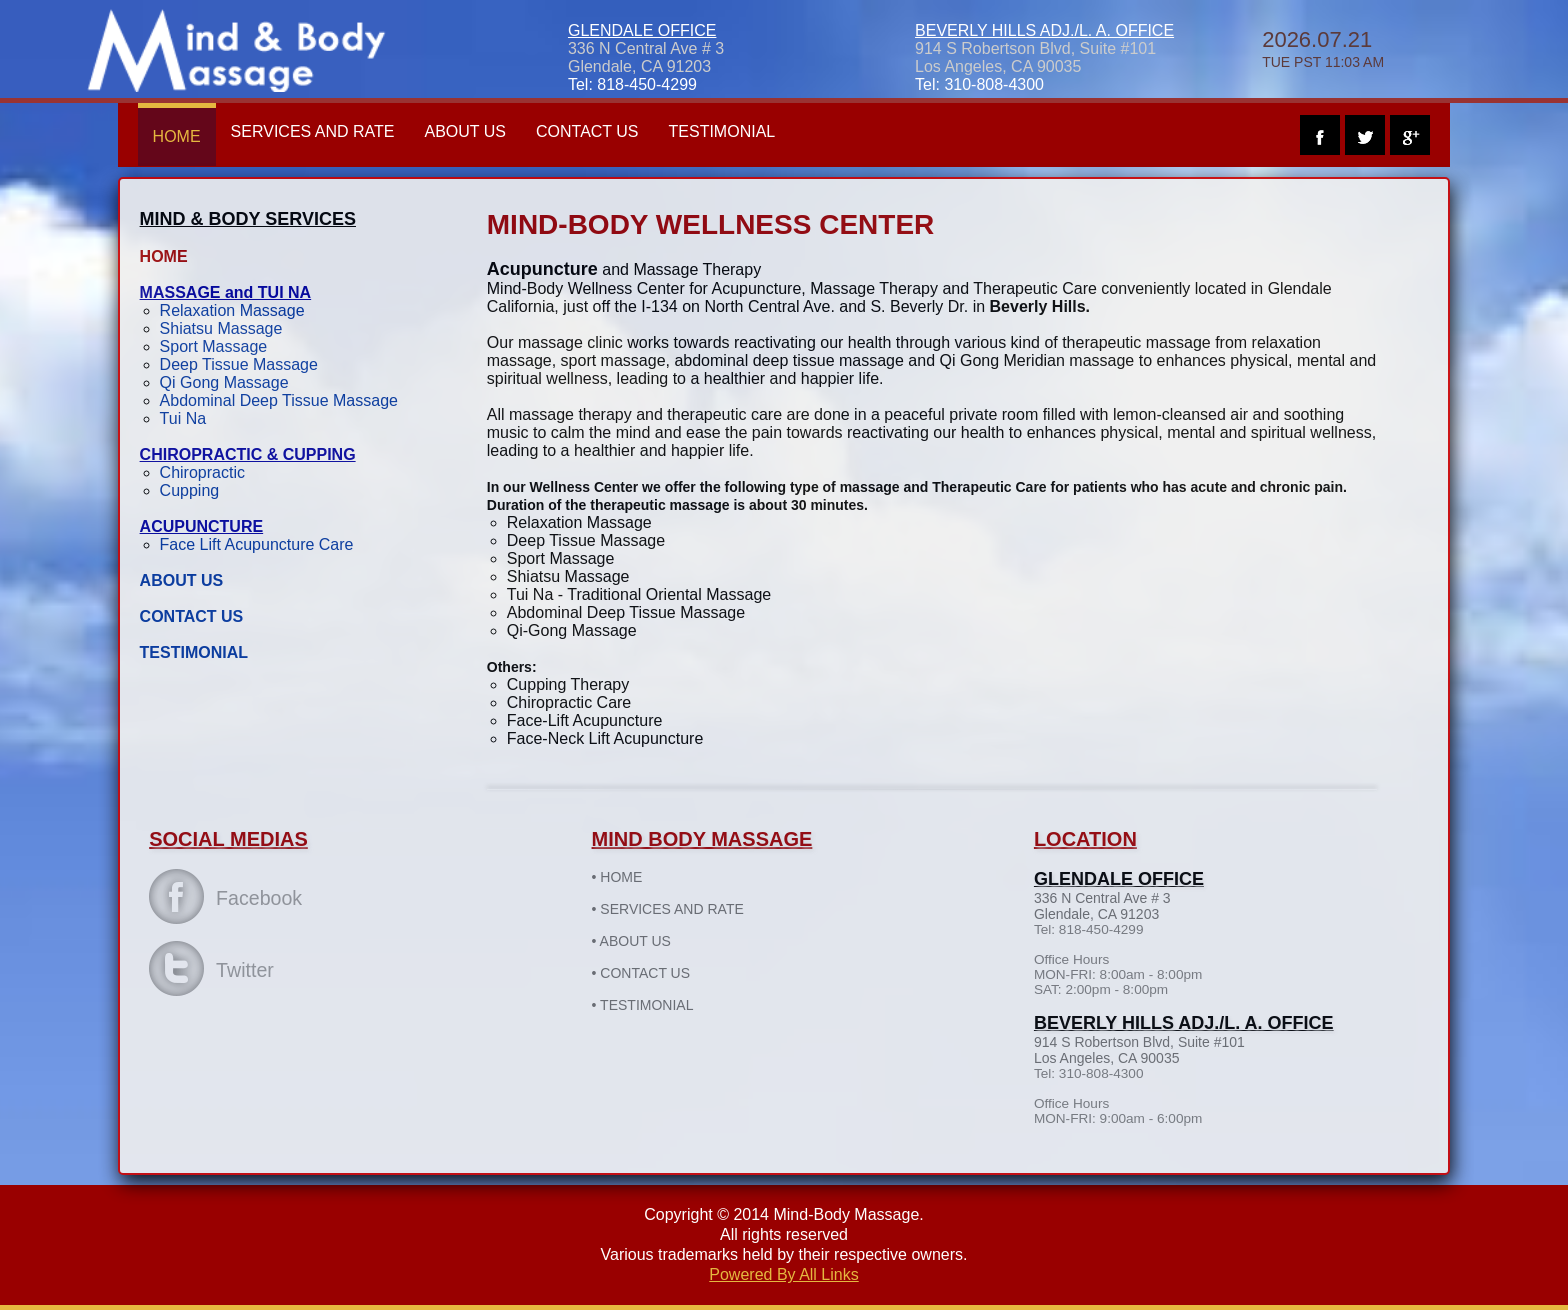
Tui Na (183, 418)
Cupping (190, 490)
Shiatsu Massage (221, 328)
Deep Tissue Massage (239, 364)
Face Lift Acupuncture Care (257, 544)
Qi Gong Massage (224, 382)
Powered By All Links (783, 1274)
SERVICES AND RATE (313, 131)
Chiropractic (202, 472)
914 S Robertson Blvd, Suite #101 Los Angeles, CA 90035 (1035, 57)
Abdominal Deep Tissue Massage (279, 400)
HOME (177, 136)
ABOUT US (466, 131)
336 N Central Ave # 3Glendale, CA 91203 (646, 57)
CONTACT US (587, 131)
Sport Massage (214, 346)
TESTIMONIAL (722, 131)
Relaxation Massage (232, 310)
